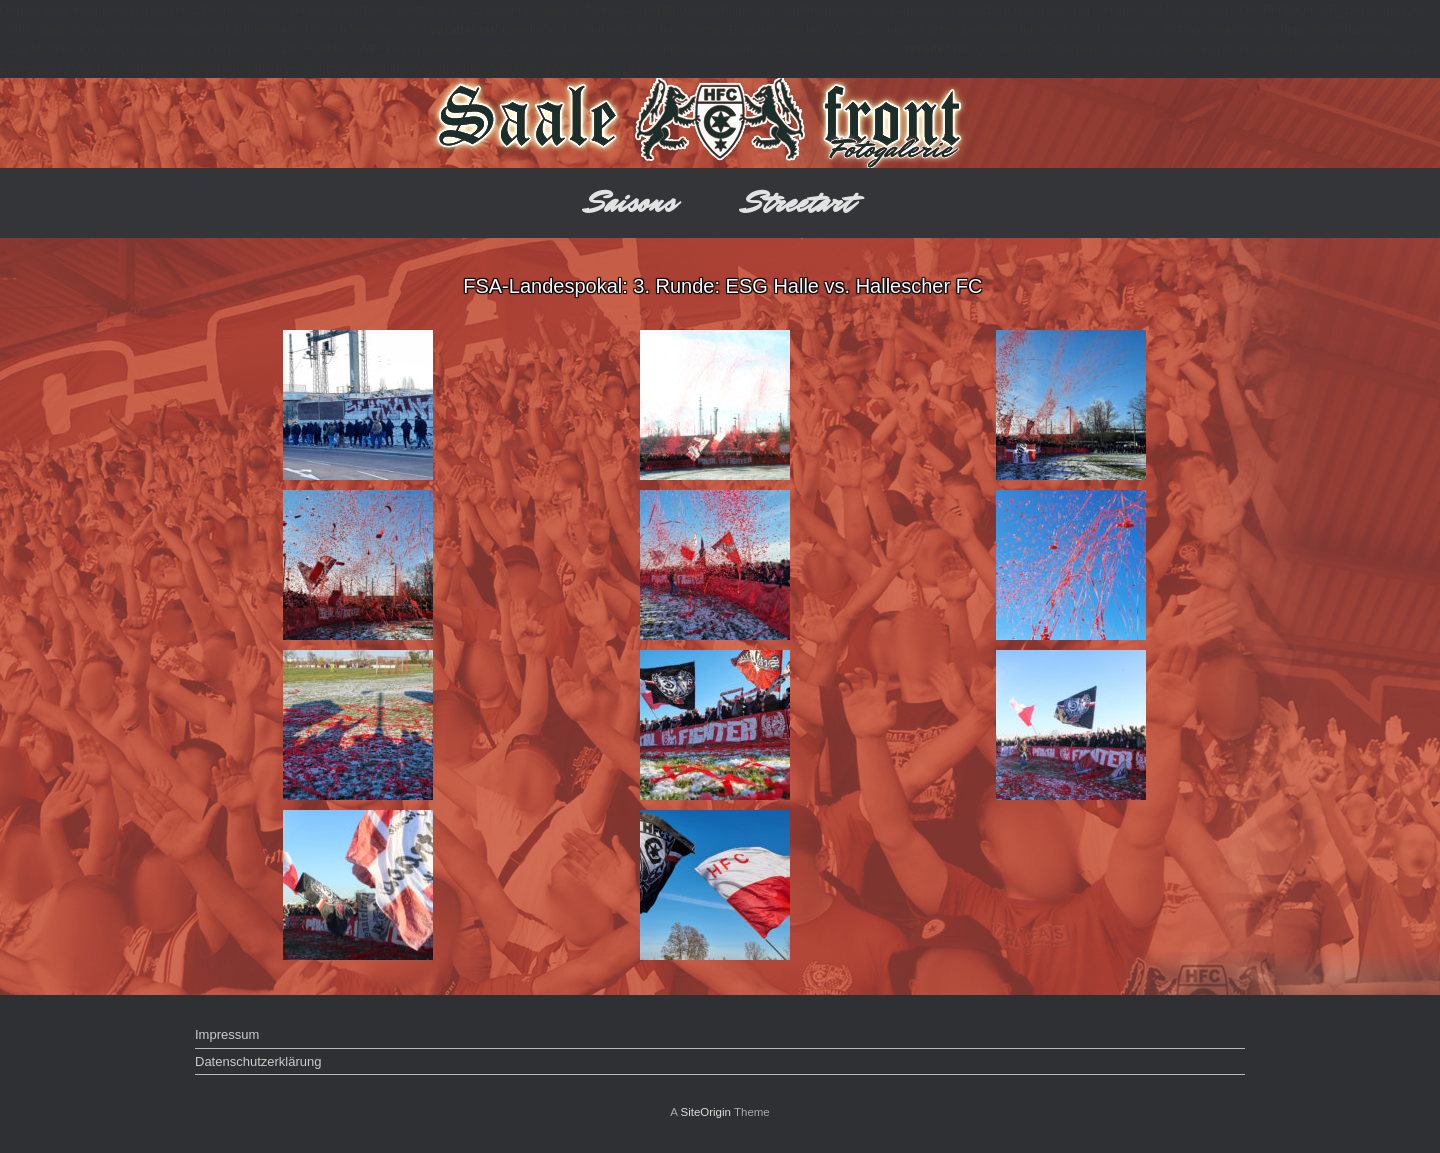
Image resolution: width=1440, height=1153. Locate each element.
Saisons (631, 202)
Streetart (798, 202)
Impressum (227, 1034)
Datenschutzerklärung (258, 1061)
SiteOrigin (705, 1112)
